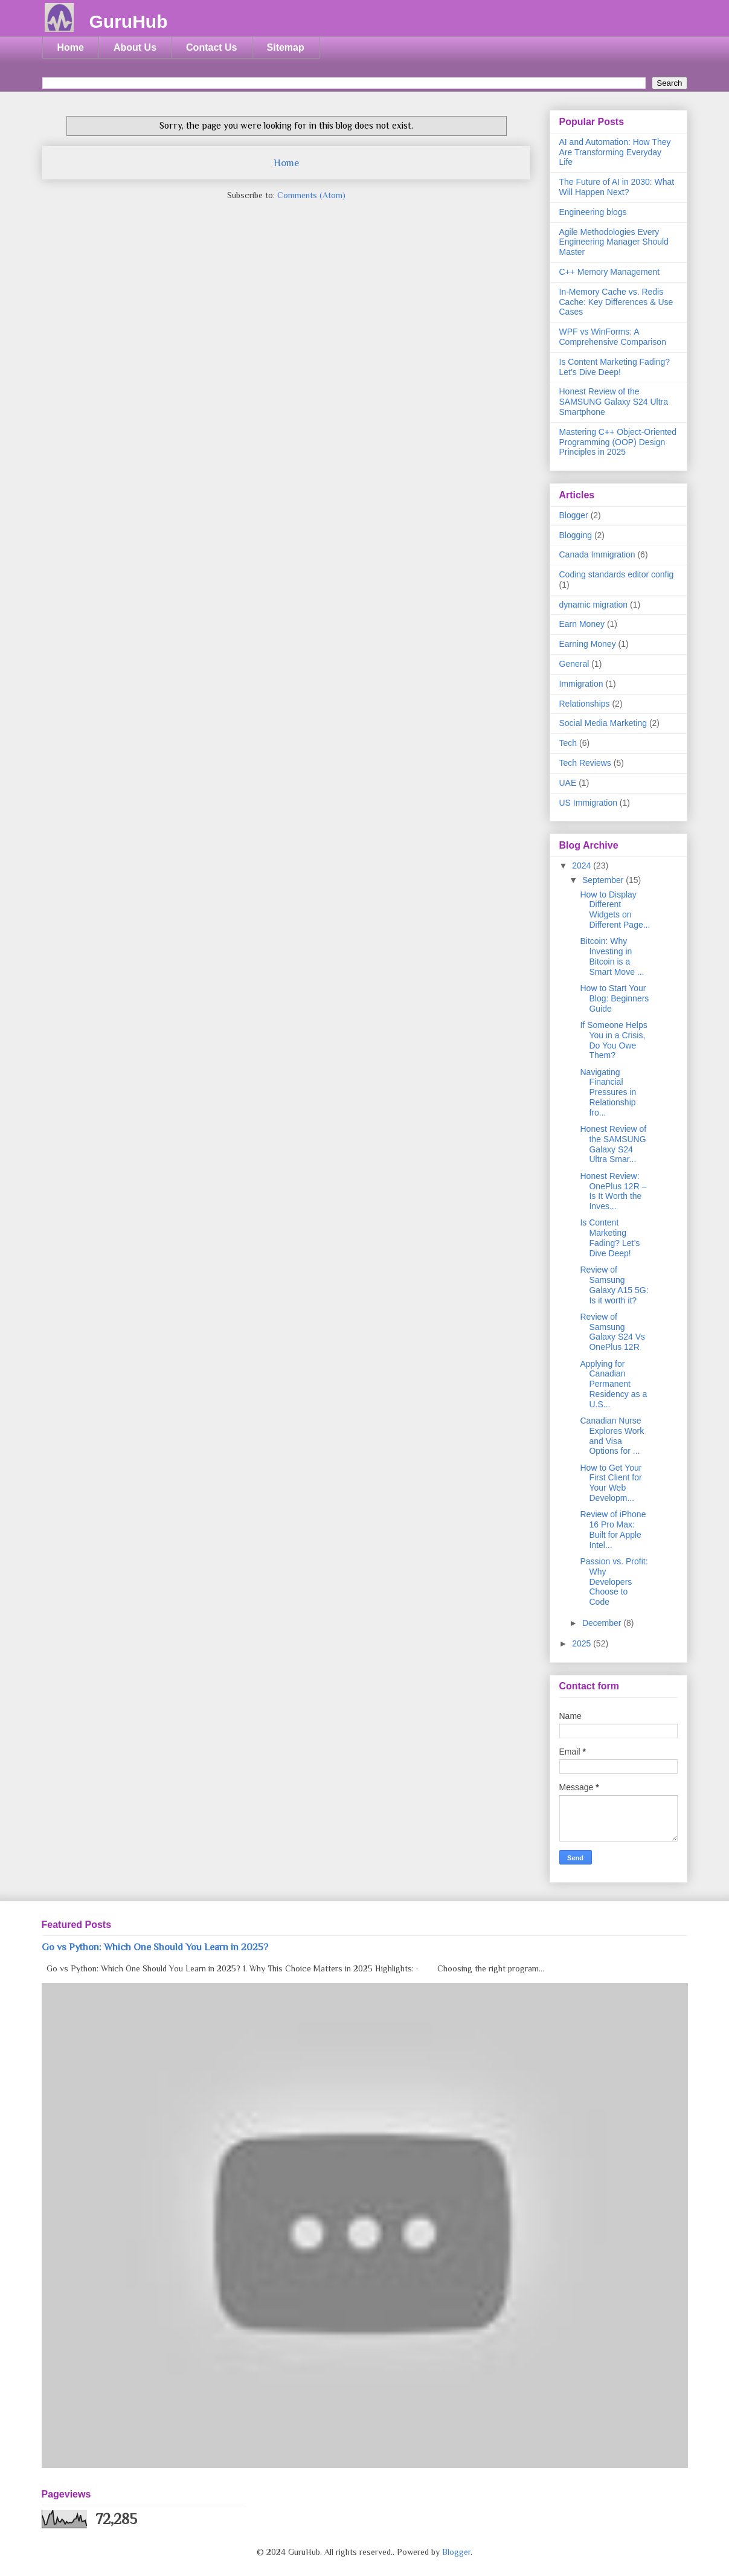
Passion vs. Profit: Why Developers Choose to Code (613, 1581)
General (574, 664)
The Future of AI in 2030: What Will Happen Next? (617, 187)
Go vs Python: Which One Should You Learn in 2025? (155, 1947)
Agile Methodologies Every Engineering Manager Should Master (614, 242)
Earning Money (587, 644)
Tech (568, 743)
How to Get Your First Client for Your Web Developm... (610, 1483)
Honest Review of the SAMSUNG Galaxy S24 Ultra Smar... (613, 1144)
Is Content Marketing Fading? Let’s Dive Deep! (614, 367)
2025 (582, 1643)
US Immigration (588, 803)
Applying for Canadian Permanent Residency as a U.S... (613, 1384)
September (604, 880)
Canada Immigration (597, 554)
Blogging (576, 535)
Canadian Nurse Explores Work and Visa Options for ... (612, 1436)
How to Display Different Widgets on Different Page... (615, 910)
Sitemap (285, 47)
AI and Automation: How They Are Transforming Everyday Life (615, 152)
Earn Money (582, 624)
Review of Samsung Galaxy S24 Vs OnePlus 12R (612, 1332)
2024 (582, 865)
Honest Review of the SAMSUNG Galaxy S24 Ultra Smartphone (614, 402)
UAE (568, 783)
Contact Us (211, 47)
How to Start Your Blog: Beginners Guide (614, 998)
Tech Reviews (585, 763)
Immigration (581, 684)
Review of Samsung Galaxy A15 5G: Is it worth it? (614, 1285)
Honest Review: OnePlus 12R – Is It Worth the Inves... (613, 1191)
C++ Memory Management (609, 272)
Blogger (573, 515)
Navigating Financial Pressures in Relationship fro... (608, 1092)
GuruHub (128, 21)
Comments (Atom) (311, 195)
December (602, 1623)
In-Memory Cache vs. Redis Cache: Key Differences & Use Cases (616, 302)
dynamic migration (593, 604)
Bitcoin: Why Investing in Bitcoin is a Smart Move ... (612, 956)
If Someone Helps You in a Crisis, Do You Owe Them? (613, 1040)
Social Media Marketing (603, 723)
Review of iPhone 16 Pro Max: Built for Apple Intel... (613, 1529)
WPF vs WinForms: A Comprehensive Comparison (612, 337)
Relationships (584, 703)
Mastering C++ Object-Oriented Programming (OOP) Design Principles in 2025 (618, 442)
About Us (135, 47)
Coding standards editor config (616, 574)
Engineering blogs (593, 212)
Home (70, 47)
